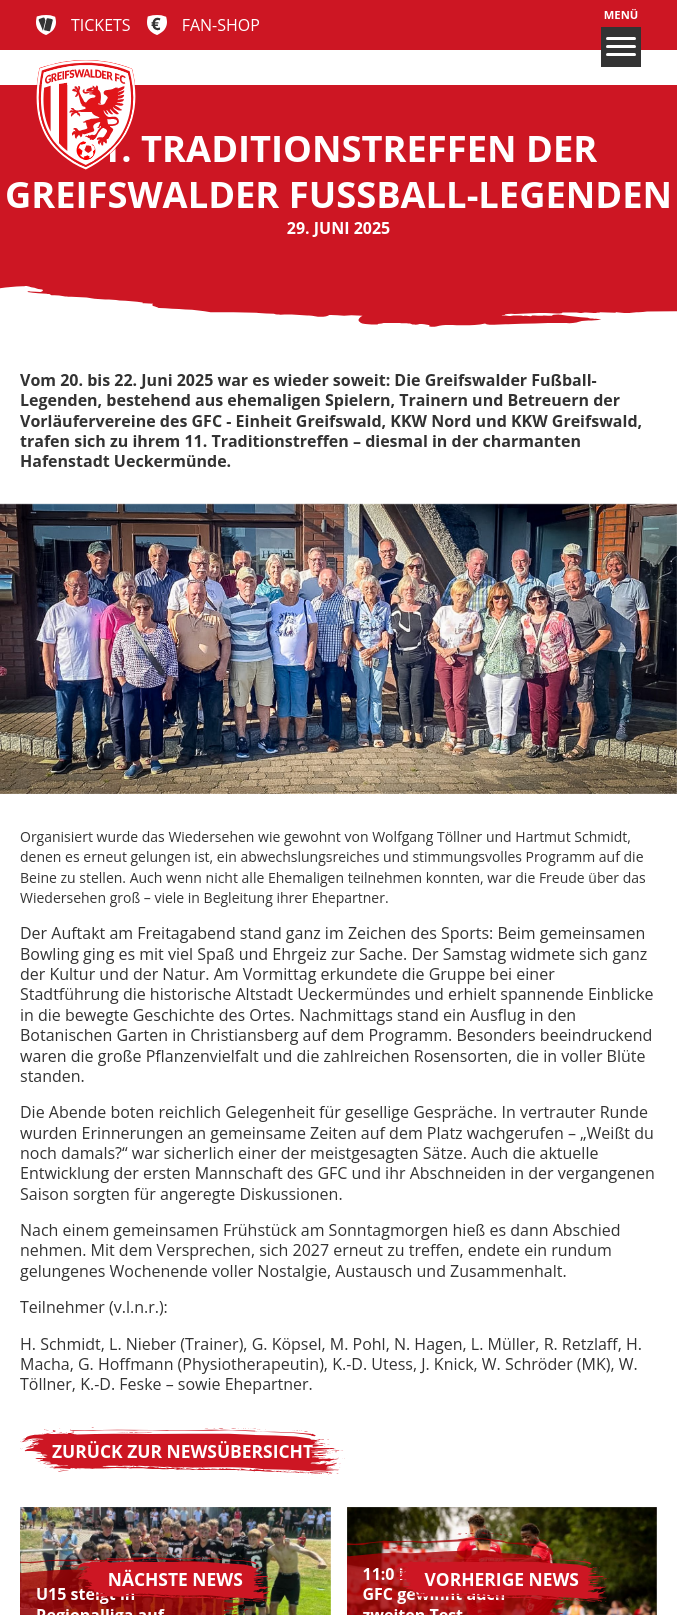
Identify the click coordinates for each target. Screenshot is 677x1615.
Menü (621, 37)
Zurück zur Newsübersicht (182, 1451)
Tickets (101, 25)
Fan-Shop (221, 25)
